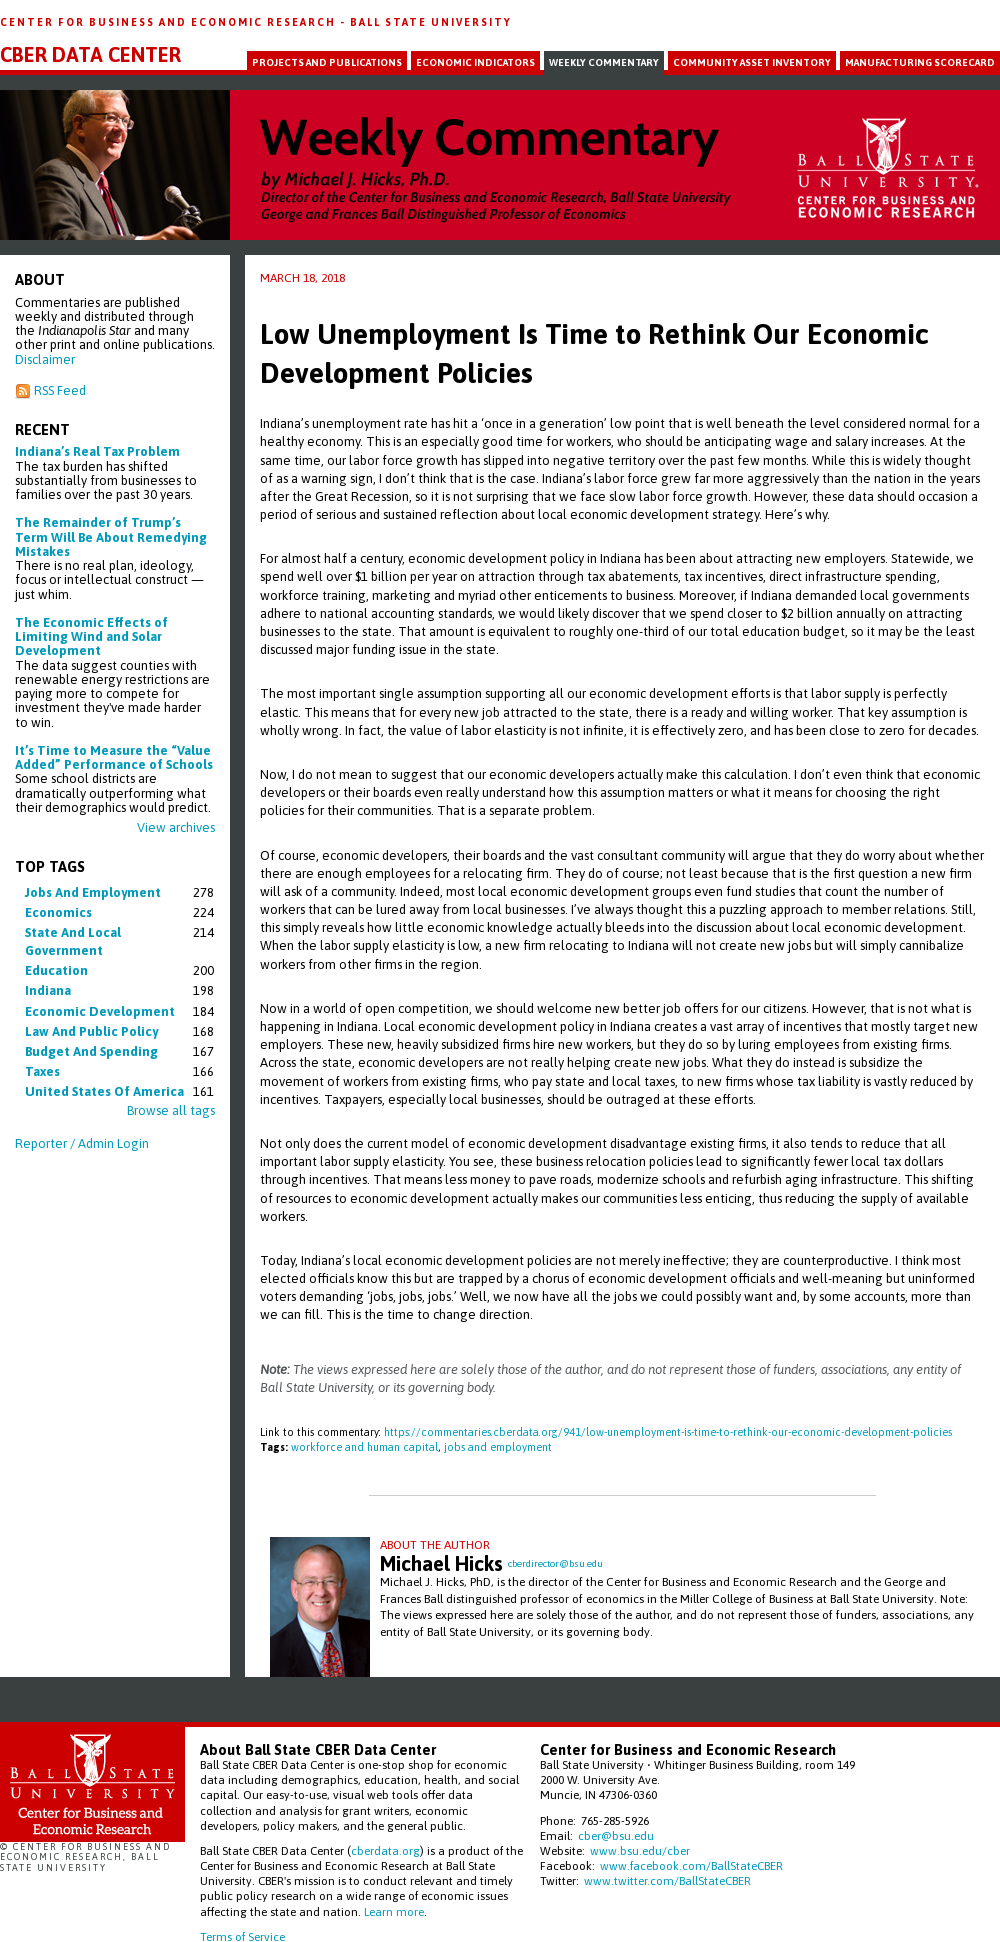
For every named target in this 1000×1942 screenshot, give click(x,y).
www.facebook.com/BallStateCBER (691, 1865)
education (56, 970)
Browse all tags (171, 1110)
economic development (100, 1011)
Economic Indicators (475, 62)
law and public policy (91, 1031)
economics (58, 912)
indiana (48, 990)
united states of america (104, 1091)
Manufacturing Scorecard (920, 62)
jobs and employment (93, 892)
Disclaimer (45, 359)
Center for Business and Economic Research (170, 22)
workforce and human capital (364, 1447)
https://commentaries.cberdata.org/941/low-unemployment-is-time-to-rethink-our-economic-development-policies (668, 1432)
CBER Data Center (90, 55)
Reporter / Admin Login (82, 1143)
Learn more (394, 1911)
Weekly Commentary (604, 62)
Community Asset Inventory (752, 62)
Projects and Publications (327, 62)
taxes (42, 1071)
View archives (176, 827)
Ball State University (431, 22)
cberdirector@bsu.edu (555, 1563)
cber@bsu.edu (616, 1835)
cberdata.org (385, 1850)
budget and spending (91, 1051)
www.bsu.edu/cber (640, 1850)
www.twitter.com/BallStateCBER (667, 1880)
